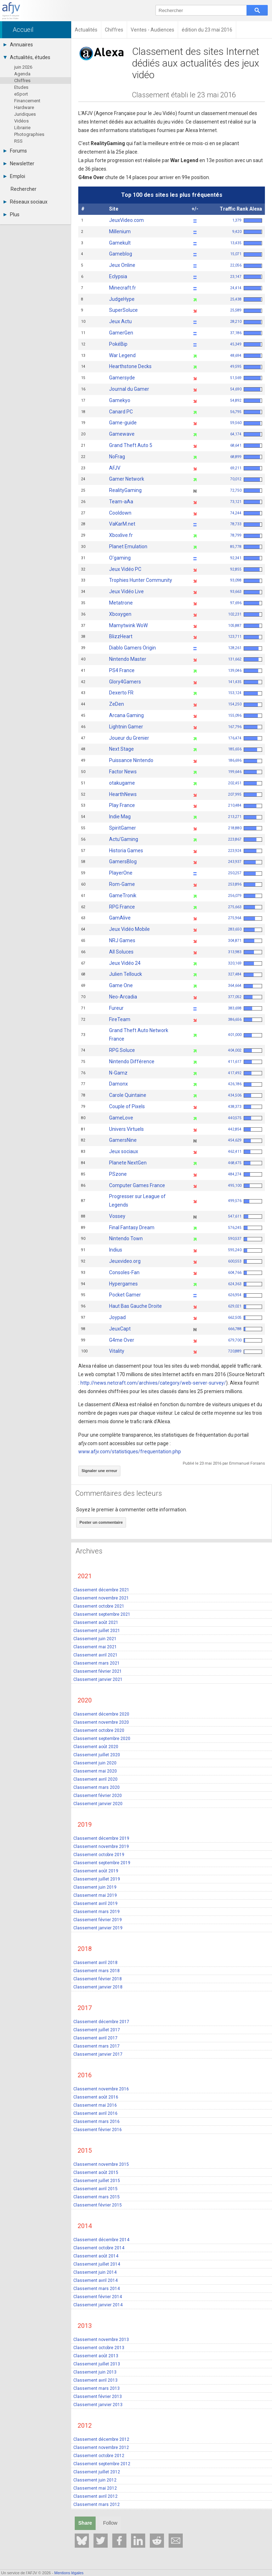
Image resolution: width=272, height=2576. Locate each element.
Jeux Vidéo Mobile (129, 929)
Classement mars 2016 (96, 2121)
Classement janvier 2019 (98, 1927)
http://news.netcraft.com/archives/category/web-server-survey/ (153, 1383)
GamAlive (120, 918)
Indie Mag (120, 816)
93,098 (246, 580)
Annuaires (18, 44)
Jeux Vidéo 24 (125, 963)
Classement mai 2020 (95, 1770)
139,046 (245, 670)
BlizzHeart (120, 636)
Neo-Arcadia (123, 997)
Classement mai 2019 (95, 1895)
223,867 (245, 839)
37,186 (246, 333)
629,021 (245, 1306)
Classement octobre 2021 (98, 1605)
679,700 (245, 1340)
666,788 (245, 1329)
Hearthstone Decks (130, 366)
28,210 (246, 322)
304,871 (245, 941)
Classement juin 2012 (95, 2479)
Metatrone (121, 603)
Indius (115, 1250)
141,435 (245, 682)
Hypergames (123, 1284)
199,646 (245, 772)
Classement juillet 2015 (96, 2180)
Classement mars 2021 (96, 1662)
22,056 (246, 265)
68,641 (246, 445)
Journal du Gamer (129, 389)
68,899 (246, 457)
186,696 (245, 760)
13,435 (246, 243)
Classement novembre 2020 (101, 1721)
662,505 (245, 1318)
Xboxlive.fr (121, 535)
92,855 (246, 569)
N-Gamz (118, 1073)
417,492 (245, 1073)
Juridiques (25, 114)
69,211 (246, 468)
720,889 (245, 1351)
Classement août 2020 (95, 1746)
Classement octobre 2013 (98, 2347)
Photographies (29, 134)
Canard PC (121, 411)
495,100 (245, 1185)
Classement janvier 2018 (98, 1986)
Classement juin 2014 (95, 2271)
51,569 (246, 378)
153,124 (245, 693)
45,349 (246, 344)
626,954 (245, 1295)
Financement (27, 100)
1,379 (247, 220)
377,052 (245, 997)
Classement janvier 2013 (98, 2404)
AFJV (114, 468)
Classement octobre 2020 (98, 1730)
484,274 (245, 1174)
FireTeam (119, 1019)
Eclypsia (118, 276)
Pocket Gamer (125, 1295)
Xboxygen (120, 614)
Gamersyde (122, 377)
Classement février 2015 (97, 2204)
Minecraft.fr (122, 288)
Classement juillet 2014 (96, 2263)
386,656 (245, 1019)
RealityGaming (125, 490)
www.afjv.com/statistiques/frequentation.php (129, 1451)
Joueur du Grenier (129, 738)
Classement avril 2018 (95, 1962)
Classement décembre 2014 (101, 2239)
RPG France (122, 907)
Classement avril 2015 (95, 2188)
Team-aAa (121, 501)
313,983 (245, 952)
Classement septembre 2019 (101, 1862)
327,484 (245, 974)
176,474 (245, 738)
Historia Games (126, 850)
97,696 (246, 603)
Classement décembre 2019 (101, 1838)
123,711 (245, 637)
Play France (122, 805)
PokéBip (118, 344)
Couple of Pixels (127, 1106)
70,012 (246, 479)
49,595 (246, 366)
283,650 (245, 929)
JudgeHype (122, 299)
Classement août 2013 (95, 2355)
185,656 (245, 749)
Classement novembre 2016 (101, 2088)
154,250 (245, 704)
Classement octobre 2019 (98, 1854)
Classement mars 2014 (96, 2288)
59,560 (246, 423)
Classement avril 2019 (95, 1903)
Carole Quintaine (127, 1095)
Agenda (22, 73)
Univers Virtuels (126, 1129)
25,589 (246, 310)
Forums (15, 151)
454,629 (245, 1140)
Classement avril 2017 (95, 2037)
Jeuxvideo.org (125, 1261)
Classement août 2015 (95, 2172)
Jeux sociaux (123, 1151)
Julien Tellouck (125, 974)
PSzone (118, 1174)
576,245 (245, 1228)
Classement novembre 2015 (101, 2164)
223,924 (245, 851)
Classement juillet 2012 (96, 2471)
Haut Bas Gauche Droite (135, 1306)
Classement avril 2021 (95, 1654)
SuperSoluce (123, 310)
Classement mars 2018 (96, 1970)
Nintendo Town (126, 1238)
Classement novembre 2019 (101, 1846)
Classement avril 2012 (95, 2496)
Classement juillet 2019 (96, 1878)
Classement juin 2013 (95, 2371)
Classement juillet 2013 (96, 2363)
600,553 (245, 1261)
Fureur (116, 1008)
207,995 (245, 794)
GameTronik (122, 895)
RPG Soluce (122, 1050)
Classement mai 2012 (95, 2487)
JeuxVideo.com (126, 220)
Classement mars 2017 (96, 2045)
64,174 (246, 434)
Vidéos (21, 121)
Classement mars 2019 (96, 1911)
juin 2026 (23, 67)
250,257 (245, 873)
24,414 (246, 288)
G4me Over (121, 1340)
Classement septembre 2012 (101, 2463)
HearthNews (123, 794)
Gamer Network (126, 479)
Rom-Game (122, 884)
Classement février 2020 (97, 1795)
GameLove (121, 1118)
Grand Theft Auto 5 (130, 445)
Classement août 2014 (95, 2255)
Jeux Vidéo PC (125, 569)
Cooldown (120, 513)
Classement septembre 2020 (101, 1738)
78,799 (246, 535)
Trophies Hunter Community (140, 580)
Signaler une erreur (99, 1471)
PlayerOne (120, 873)
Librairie (22, 127)
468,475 (245, 1163)
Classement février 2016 (97, 2129)
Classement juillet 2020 (96, 1754)
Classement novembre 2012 (101, 2447)
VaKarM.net (122, 524)
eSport (21, 94)
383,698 (245, 1008)
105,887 (245, 626)
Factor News (123, 771)
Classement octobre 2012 (98, 2455)
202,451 (245, 783)
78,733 (246, 524)
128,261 (245, 648)
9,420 (247, 232)
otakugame (122, 783)
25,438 (246, 299)
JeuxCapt (120, 1329)
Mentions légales (69, 2573)
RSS (18, 141)
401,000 (245, 1035)
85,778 (246, 547)
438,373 (245, 1107)
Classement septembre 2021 (101, 1614)
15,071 (246, 254)
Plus (11, 214)
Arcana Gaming (126, 715)
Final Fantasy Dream (131, 1227)
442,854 (245, 1129)
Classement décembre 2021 (101, 1589)
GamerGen (121, 333)
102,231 (245, 614)
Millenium (120, 231)
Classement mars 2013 (96, 2388)
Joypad (117, 1317)
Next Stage (121, 749)
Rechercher (23, 189)
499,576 (245, 1201)
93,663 (246, 592)
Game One (121, 985)
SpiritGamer (122, 828)
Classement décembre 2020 (101, 1713)
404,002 (245, 1050)
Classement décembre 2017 (101, 2021)
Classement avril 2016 (95, 2113)
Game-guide (123, 422)
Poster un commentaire (101, 1522)
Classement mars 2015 (96, 2196)
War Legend (122, 355)
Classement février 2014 (97, 2296)
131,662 (245, 659)
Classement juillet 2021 (96, 1630)
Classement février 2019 (97, 1919)
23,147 (246, 277)
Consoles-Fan (124, 1272)
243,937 (245, 862)
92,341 (246, 558)
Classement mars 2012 (96, 2504)
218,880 (245, 828)
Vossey (117, 1216)
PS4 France (122, 670)
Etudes (21, 87)
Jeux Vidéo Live (126, 591)
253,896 (245, 884)
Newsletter (19, 163)
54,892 (246, 400)
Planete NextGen (128, 1163)
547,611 (245, 1216)
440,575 (245, 1118)
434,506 (245, 1095)
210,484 (245, 805)
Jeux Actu (120, 321)
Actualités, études (27, 57)
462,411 (245, 1152)
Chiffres (22, 80)
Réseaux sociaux (25, 202)
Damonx (118, 1084)
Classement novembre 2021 (101, 1597)
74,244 (246, 513)
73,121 (246, 502)
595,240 (245, 1250)
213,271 (245, 817)
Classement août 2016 (95, 2096)
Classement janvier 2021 (98, 1679)
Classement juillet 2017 (96, 2029)
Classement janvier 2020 (98, 1803)
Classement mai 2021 (95, 1646)
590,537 (245, 1239)
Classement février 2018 (97, 1978)
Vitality (116, 1351)
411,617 (245, 1062)
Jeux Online (122, 265)
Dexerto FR (121, 692)
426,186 (245, 1084)
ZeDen (116, 704)
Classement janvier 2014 (98, 2304)
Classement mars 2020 (96, 1787)
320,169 (245, 963)
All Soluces (121, 952)
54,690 (246, 389)
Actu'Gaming (123, 839)
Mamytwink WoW (128, 625)
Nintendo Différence (131, 1061)
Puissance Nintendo (131, 760)
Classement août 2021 (95, 1622)
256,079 (245, 896)
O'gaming (120, 558)
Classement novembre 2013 (101, 2339)
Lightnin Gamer (126, 726)
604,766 (245, 1273)
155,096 (245, 715)
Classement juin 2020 (95, 1762)
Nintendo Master (127, 659)
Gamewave (122, 434)
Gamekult (120, 243)
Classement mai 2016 (95, 2104)
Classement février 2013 (97, 2396)
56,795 (246, 412)
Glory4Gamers (125, 682)
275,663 (245, 907)
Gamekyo (119, 400)
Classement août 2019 (95, 1870)
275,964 (245, 918)
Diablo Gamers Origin (132, 648)
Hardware (24, 107)
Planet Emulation (128, 546)
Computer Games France (137, 1185)
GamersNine (123, 1140)
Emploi (14, 176)
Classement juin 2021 (95, 1638)
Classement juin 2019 (95, 1886)
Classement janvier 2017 (98, 2053)
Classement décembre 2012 (101, 2439)
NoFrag (117, 456)
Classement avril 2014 (95, 2280)
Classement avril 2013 (95, 2379)
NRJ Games (122, 940)
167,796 (245, 727)
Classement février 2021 (97, 1670)
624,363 (245, 1284)
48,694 (246, 355)
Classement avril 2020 (95, 1778)
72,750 (246, 490)
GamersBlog (123, 861)
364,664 (245, 986)
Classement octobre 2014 (98, 2247)
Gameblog (120, 254)
